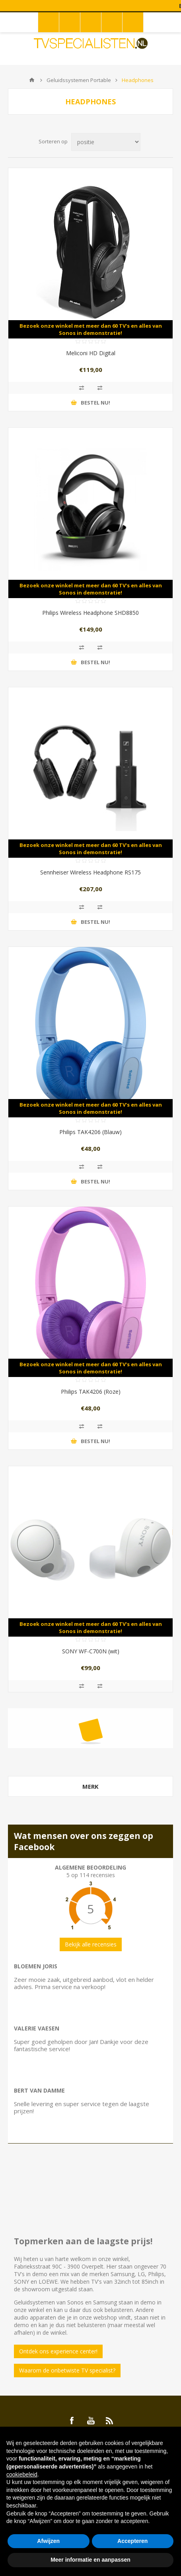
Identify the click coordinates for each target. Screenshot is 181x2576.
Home (32, 80)
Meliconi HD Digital (90, 353)
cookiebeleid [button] (21, 2474)
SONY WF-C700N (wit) (90, 1651)
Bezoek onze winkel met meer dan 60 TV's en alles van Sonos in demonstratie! (90, 329)
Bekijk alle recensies (91, 1944)
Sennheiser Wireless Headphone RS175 (90, 872)
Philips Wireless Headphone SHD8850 (90, 612)
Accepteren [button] (132, 2541)
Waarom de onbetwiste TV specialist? (67, 2370)
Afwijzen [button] (48, 2541)
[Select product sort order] (105, 142)
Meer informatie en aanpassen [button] (90, 2559)
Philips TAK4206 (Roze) (91, 1391)
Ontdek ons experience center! (58, 2351)
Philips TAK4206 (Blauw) (90, 1132)
